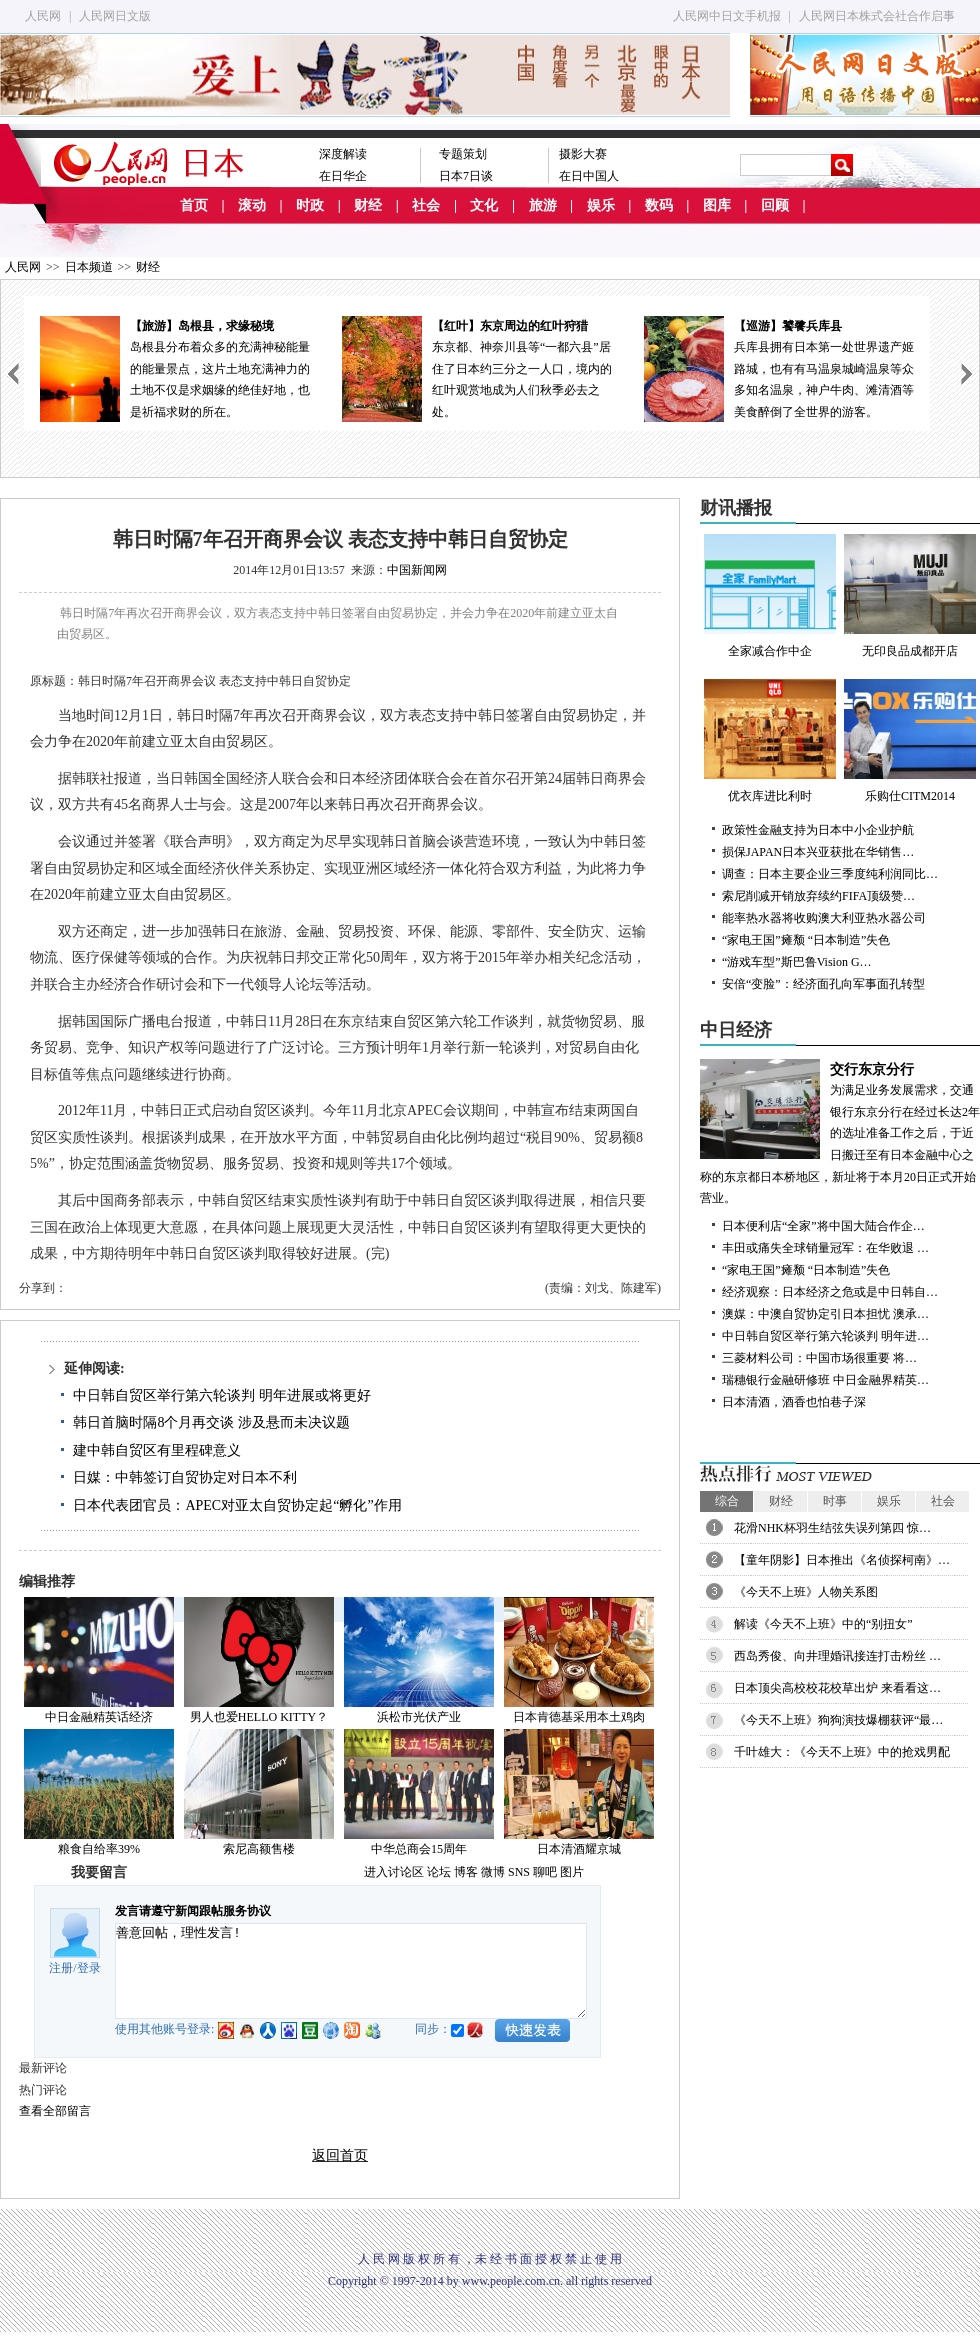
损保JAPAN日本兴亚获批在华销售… (818, 852)
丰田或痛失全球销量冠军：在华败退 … (825, 1248)
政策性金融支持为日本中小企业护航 (818, 830)
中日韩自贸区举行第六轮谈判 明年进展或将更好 (222, 1395)
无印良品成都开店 (910, 596)
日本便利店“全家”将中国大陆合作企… (823, 1226)
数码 (659, 205)
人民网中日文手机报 (727, 16)
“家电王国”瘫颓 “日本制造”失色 (806, 940)
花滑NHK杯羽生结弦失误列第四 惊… (832, 1528)
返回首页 (340, 2155)
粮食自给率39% (99, 1849)
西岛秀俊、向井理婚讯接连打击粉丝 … (837, 1656)
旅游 (543, 205)
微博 (493, 1872)
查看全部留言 (55, 2111)
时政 (310, 205)
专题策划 (463, 154)
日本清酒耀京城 (579, 1849)
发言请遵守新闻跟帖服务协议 (193, 1911)
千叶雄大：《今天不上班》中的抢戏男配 (842, 1752)
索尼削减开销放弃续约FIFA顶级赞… (818, 896)
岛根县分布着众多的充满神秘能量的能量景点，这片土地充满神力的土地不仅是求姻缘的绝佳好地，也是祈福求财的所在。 (175, 367)
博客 (466, 1872)
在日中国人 (589, 176)
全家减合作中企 (770, 596)
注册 (61, 1968)
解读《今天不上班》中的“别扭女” (823, 1624)
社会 (426, 205)
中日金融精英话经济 (99, 1717)
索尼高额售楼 (259, 1849)
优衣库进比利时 (770, 741)
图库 (717, 205)
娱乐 (601, 205)
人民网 (43, 16)
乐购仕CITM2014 (910, 741)
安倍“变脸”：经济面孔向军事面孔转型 (823, 984)
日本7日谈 (466, 176)
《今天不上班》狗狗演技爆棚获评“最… (838, 1720)
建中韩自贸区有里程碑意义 (157, 1450)
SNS (519, 1872)
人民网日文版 (115, 16)
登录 (89, 1968)
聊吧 (545, 1872)
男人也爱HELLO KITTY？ (259, 1717)
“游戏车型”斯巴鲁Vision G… (797, 962)
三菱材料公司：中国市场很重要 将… (819, 1358)
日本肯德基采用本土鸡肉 (579, 1717)
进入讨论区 (394, 1872)
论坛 (439, 1872)
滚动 (252, 205)
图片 (572, 1872)
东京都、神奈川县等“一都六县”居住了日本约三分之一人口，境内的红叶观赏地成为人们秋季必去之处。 (477, 367)
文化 (484, 205)
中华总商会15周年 (419, 1849)
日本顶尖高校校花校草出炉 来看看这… (837, 1688)
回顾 (775, 205)
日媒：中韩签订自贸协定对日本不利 (185, 1477)
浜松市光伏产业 (419, 1717)
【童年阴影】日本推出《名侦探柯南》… (842, 1560)
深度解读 (343, 154)
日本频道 (89, 267)
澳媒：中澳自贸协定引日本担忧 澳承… (825, 1314)
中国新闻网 (417, 570)
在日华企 (343, 176)
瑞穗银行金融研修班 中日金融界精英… (825, 1380)
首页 (194, 205)
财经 (368, 205)
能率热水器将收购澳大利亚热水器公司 (824, 918)
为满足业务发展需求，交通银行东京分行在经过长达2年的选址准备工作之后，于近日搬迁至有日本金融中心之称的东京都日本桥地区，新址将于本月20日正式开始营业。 (840, 1132)
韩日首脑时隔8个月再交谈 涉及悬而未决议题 (211, 1422)
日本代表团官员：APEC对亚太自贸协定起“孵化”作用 (237, 1505)
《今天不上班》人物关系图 (806, 1592)
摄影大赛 (583, 154)
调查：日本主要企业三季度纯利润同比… (830, 874)
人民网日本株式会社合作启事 (877, 16)
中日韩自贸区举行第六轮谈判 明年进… (825, 1336)
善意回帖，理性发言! (351, 1971)
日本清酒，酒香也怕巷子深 (794, 1402)
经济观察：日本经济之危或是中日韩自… (830, 1292)
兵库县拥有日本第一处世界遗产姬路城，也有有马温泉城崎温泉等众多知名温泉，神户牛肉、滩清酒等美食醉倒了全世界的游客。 (779, 367)
